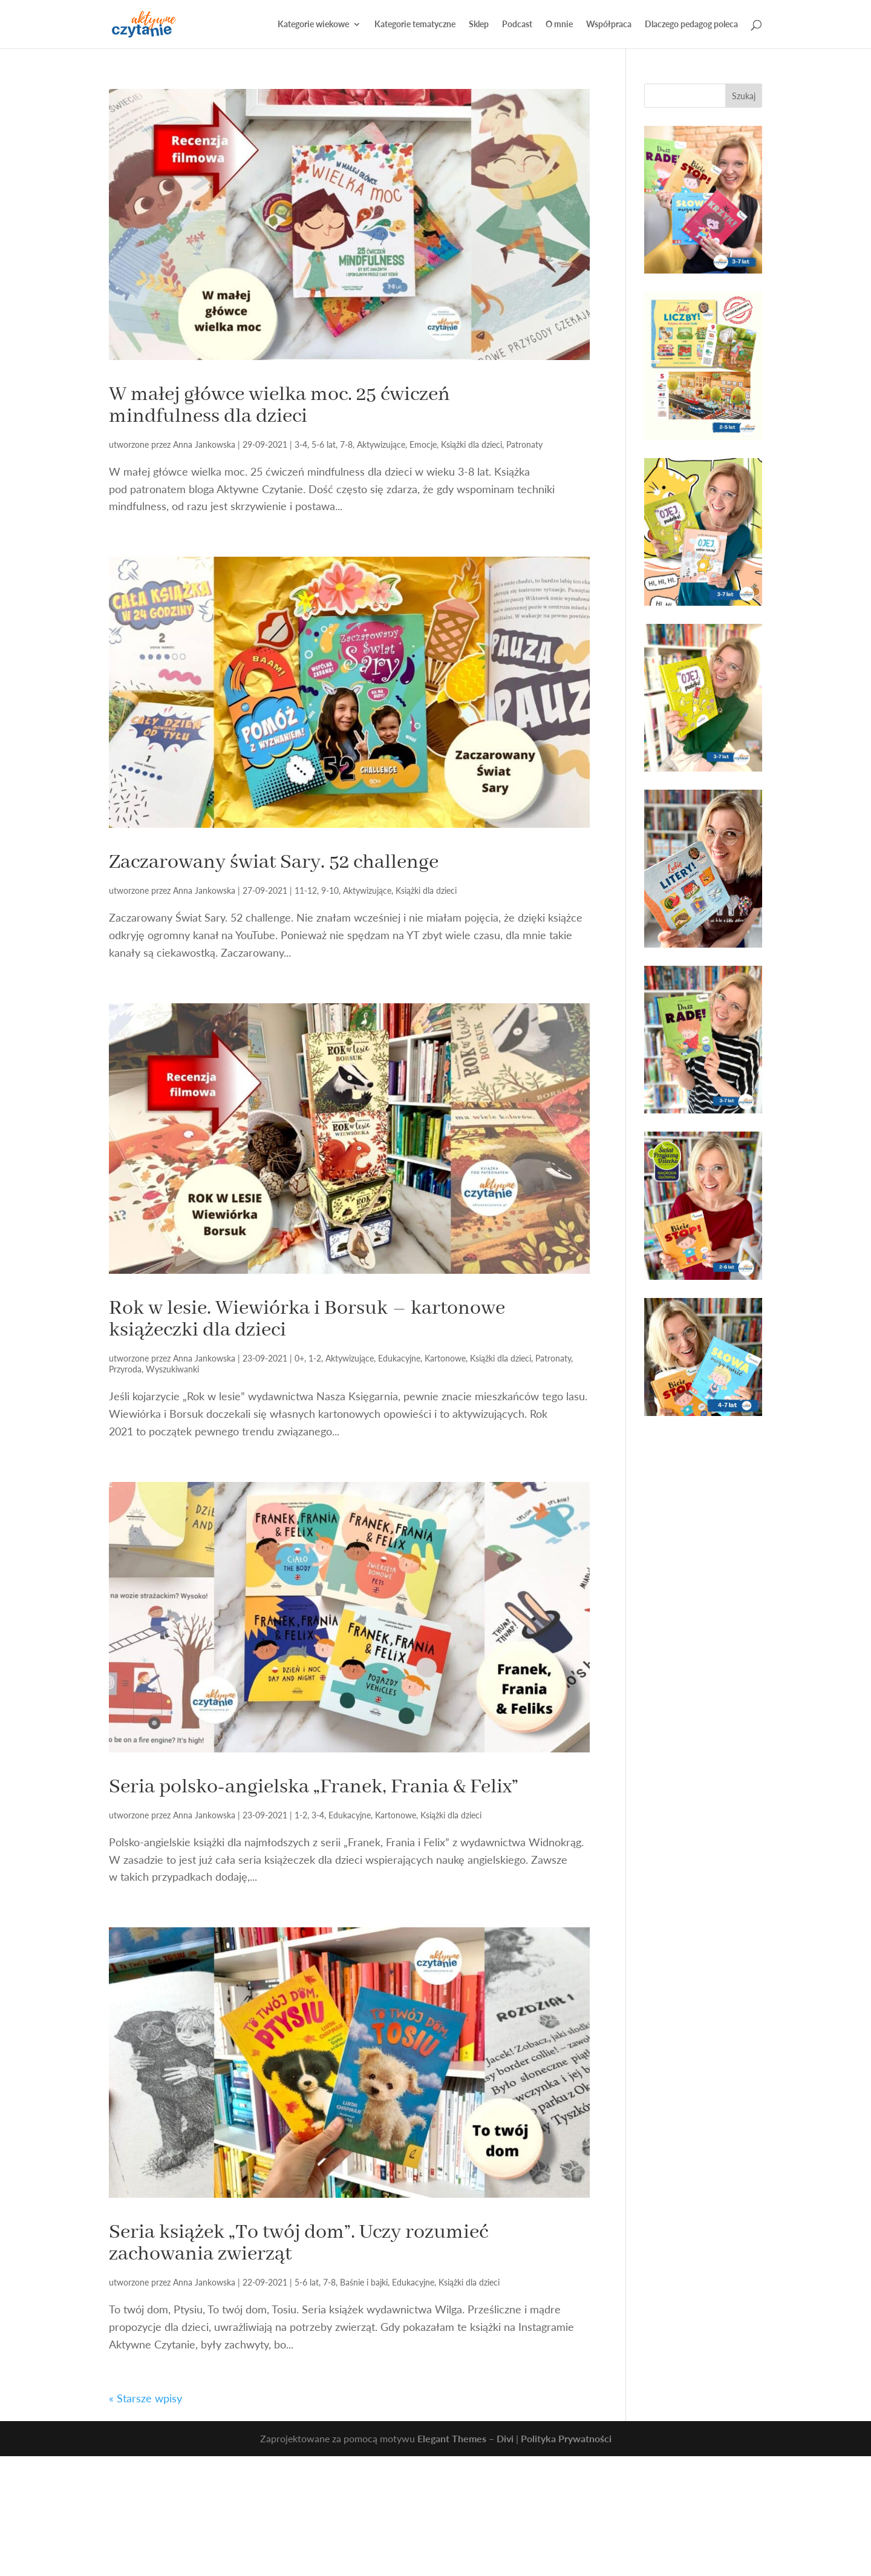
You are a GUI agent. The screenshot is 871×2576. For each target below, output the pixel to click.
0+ (299, 1358)
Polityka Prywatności (566, 2438)
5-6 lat (324, 444)
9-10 (330, 890)
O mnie (559, 24)
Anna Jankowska (204, 444)
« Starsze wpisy (145, 2398)
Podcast (517, 24)
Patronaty (524, 444)
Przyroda (125, 1369)
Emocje (423, 444)
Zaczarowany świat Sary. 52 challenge (274, 862)
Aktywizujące (381, 444)
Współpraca (608, 24)
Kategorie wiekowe (313, 24)
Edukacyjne (399, 1358)
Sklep (479, 24)
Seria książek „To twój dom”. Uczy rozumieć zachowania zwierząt (298, 2243)
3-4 (301, 444)
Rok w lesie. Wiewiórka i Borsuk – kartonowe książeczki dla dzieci (307, 1319)
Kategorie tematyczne (414, 24)
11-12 (306, 890)
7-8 (346, 444)
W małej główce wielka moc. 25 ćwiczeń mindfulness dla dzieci (279, 405)
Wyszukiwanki (172, 1369)
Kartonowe (445, 1358)
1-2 (314, 1358)
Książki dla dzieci (471, 444)
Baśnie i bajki (364, 2282)
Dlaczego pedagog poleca (691, 24)
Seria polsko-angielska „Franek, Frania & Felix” (313, 1787)
